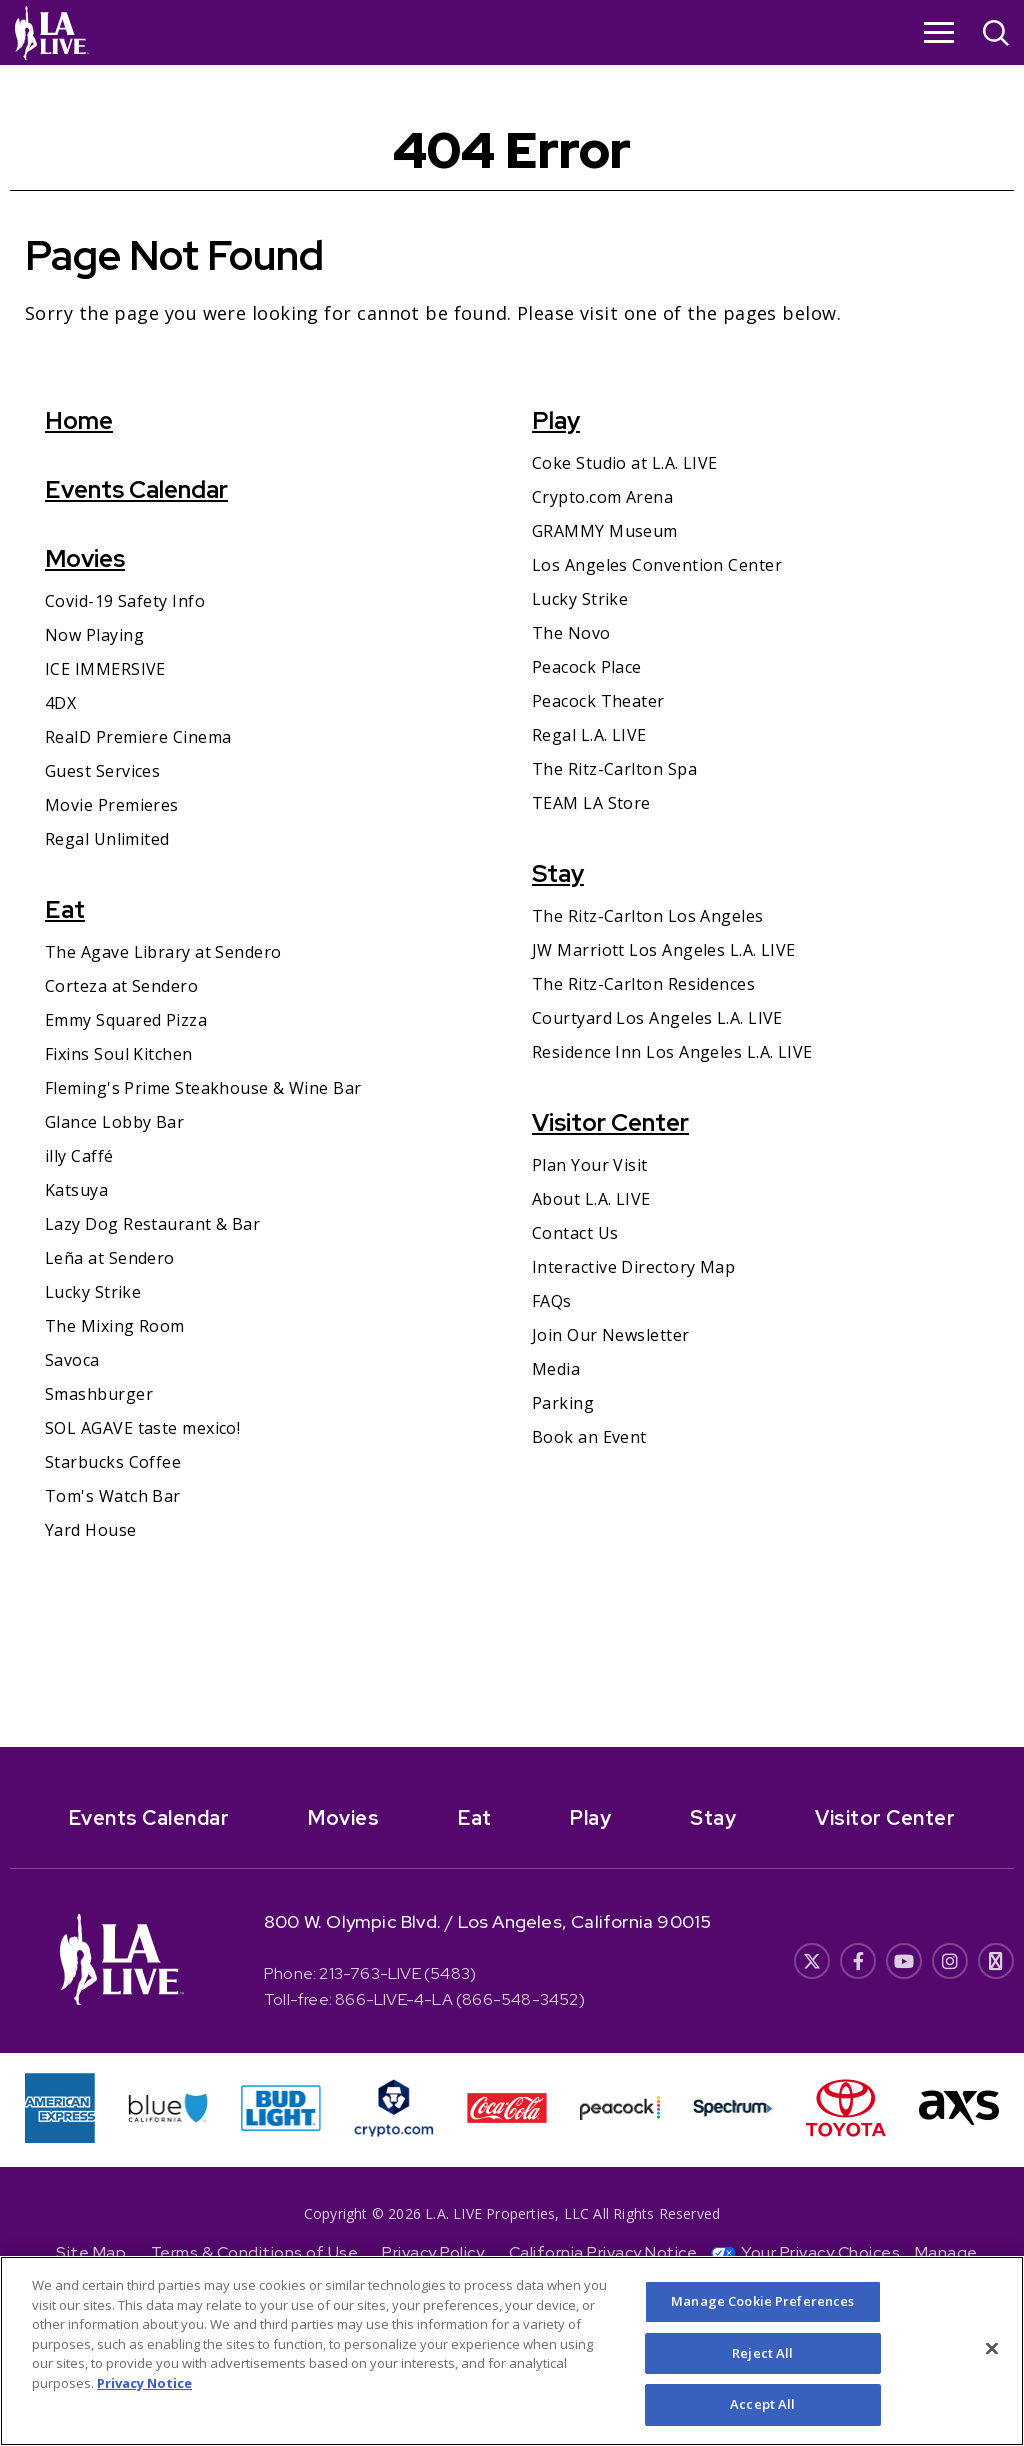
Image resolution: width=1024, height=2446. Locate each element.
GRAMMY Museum (605, 531)
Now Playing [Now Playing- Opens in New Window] (94, 635)
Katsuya (76, 1190)
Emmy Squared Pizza (126, 1020)
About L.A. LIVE (591, 1199)
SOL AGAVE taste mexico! (142, 1428)
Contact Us (575, 1233)
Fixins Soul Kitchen (119, 1054)
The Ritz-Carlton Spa (614, 769)
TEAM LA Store (591, 803)
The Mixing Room (115, 1326)
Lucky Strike (93, 1292)
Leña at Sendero (110, 1258)
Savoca (72, 1360)
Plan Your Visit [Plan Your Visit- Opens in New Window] (590, 1165)
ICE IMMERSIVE (105, 669)
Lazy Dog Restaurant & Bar (152, 1224)
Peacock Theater (598, 701)
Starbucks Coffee (113, 1462)
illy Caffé (79, 1156)
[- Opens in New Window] (512, 1811)
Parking (563, 1403)
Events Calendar (136, 489)
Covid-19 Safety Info (125, 601)
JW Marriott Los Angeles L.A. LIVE (664, 950)
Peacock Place (587, 667)
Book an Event (589, 1437)
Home (79, 420)
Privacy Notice (144, 2391)
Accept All (762, 2413)
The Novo (571, 633)
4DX (60, 703)
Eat (65, 909)
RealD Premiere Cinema (138, 737)
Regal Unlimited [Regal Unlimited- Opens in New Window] (107, 839)
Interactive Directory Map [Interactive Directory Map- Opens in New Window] (633, 1267)
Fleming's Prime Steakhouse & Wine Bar (203, 1088)
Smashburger (99, 1394)
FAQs (552, 1301)
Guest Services (102, 771)
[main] (512, 906)
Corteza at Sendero (121, 986)
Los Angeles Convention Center (657, 565)
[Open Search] (996, 35)
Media (556, 1369)
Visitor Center (610, 1122)
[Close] (992, 2357)
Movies (85, 558)
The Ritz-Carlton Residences (643, 984)
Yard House (91, 1530)
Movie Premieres (112, 805)
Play (556, 420)
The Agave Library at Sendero (163, 952)
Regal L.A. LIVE (589, 735)
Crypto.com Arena (602, 497)
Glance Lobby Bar (114, 1122)
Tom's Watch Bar (113, 1496)
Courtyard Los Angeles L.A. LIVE (657, 1018)
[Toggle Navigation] (939, 32)
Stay (558, 873)
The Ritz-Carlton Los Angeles (648, 916)
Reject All (762, 2361)
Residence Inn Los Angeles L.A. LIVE (672, 1052)
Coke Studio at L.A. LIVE (625, 463)
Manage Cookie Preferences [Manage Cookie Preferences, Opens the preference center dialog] (762, 2309)
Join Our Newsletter (611, 1335)
